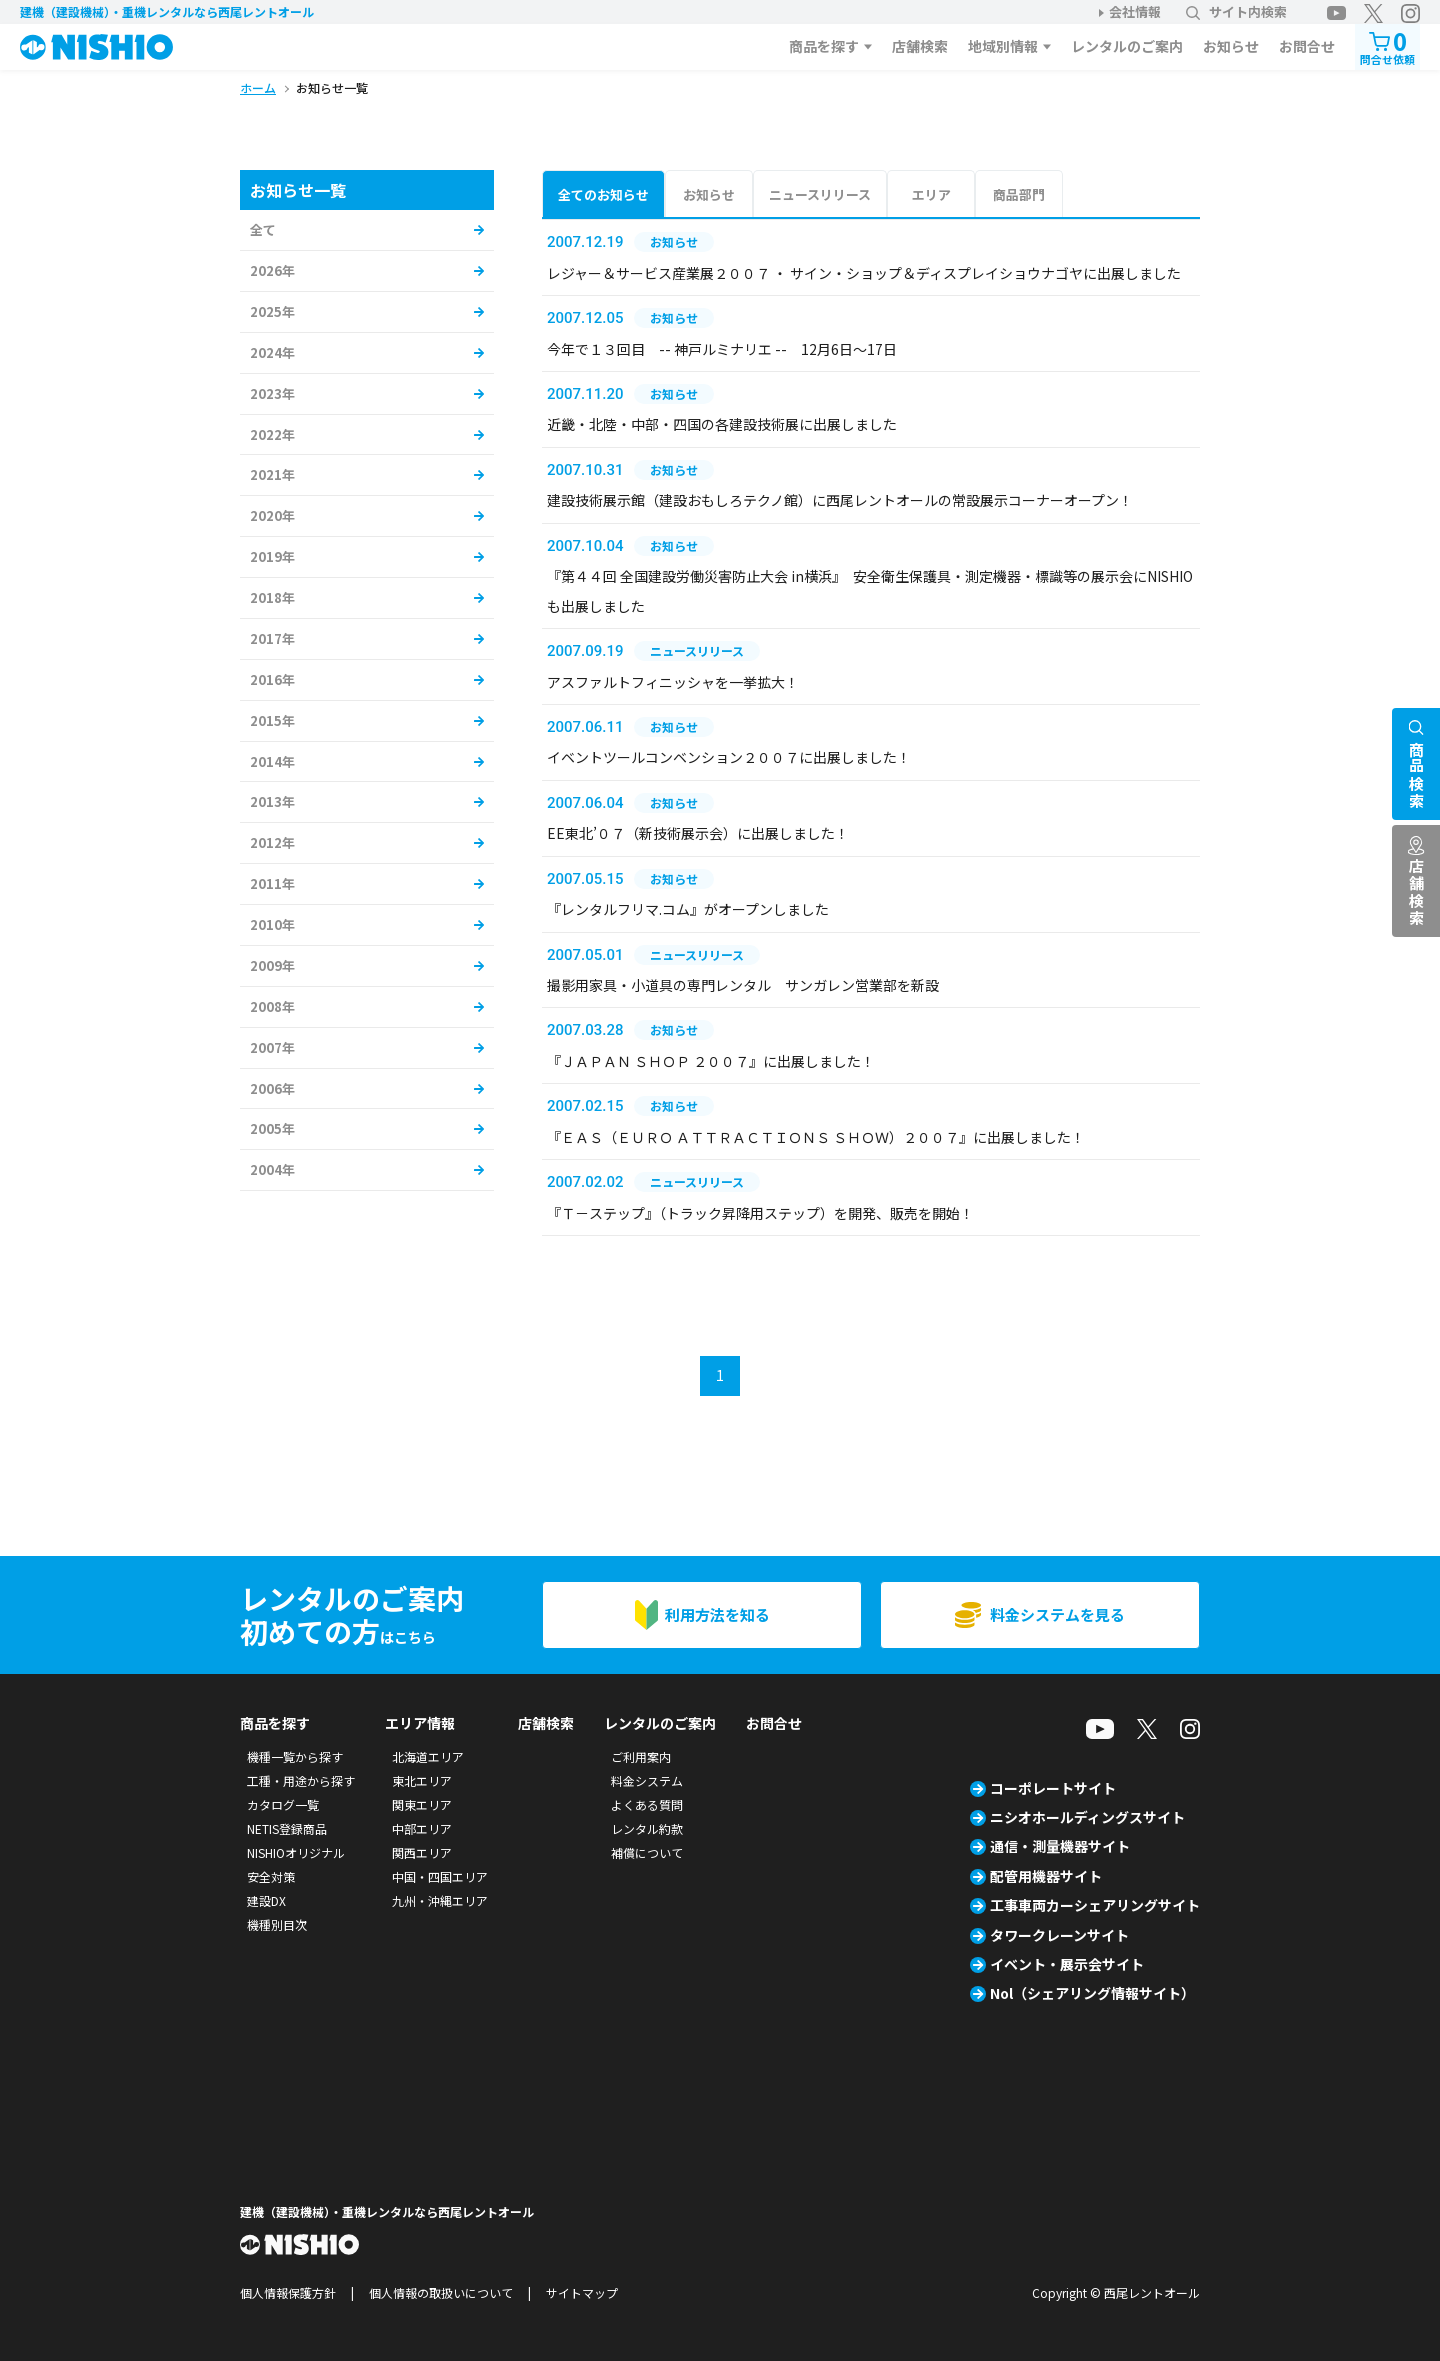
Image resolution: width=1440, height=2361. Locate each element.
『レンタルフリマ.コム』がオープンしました (688, 909)
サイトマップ (582, 2292)
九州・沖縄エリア (440, 1900)
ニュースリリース (820, 194)
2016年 (272, 679)
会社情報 (1135, 11)
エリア (931, 194)
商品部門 (1019, 194)
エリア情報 (420, 1723)
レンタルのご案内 (1127, 46)
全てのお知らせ (603, 194)
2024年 (272, 352)
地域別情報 (1003, 46)
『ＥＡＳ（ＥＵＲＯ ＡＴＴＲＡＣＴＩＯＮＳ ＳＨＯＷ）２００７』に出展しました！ (816, 1137)
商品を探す (824, 46)
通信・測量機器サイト (1060, 1846)
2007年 (272, 1047)
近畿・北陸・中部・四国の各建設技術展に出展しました (722, 424)
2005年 (272, 1128)
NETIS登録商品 (287, 1828)
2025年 (272, 311)
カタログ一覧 (283, 1804)
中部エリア (422, 1828)
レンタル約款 (647, 1828)
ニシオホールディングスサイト (1087, 1817)
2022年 (272, 434)
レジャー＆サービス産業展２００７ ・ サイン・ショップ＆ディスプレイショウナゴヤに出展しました (864, 273)
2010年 (272, 924)
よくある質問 (647, 1804)
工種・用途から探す (301, 1780)
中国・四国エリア (440, 1876)
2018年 (272, 597)
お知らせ (1231, 46)
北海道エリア (428, 1756)
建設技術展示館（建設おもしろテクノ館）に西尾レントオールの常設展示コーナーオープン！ (840, 500)
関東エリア (422, 1804)
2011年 (272, 883)
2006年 (272, 1088)
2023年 (272, 393)
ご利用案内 (641, 1756)
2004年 (272, 1169)
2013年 (272, 801)
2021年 (272, 474)
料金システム (647, 1780)
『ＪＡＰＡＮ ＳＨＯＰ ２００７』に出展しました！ (711, 1061)
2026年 (272, 270)
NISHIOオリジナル (296, 1852)
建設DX (266, 1900)
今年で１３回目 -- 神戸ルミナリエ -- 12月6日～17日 (722, 349)
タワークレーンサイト (1059, 1935)
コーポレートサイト (1053, 1788)
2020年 (272, 515)
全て (263, 229)
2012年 (272, 842)
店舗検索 (920, 46)
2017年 (272, 638)
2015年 (272, 720)
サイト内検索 (1236, 11)
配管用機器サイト (1046, 1876)
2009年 (272, 965)
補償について (647, 1852)
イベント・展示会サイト (1067, 1964)
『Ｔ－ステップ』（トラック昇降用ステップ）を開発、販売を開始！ (760, 1213)
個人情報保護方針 (288, 2292)
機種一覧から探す (295, 1756)
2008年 (272, 1006)
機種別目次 (277, 1924)
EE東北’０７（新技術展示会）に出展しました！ (698, 833)
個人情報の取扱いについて (441, 2292)
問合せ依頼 (1387, 45)
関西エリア (422, 1852)
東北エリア (422, 1780)
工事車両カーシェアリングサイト (1095, 1905)
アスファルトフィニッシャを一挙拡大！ (673, 682)
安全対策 (271, 1876)
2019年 (272, 556)
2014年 (272, 761)
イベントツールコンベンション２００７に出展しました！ (729, 757)
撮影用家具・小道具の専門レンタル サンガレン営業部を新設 (743, 985)
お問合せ (1307, 46)
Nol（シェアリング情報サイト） (1092, 1993)
